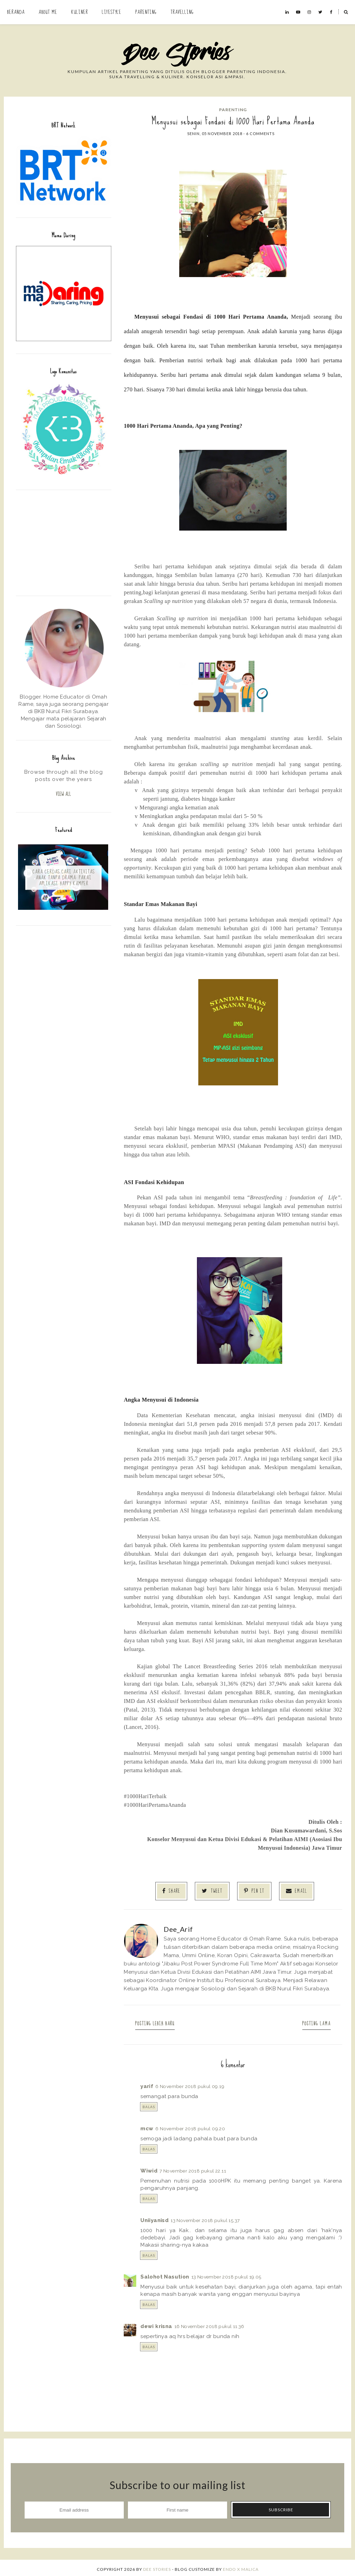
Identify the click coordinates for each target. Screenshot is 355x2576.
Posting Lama (311, 2021)
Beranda (16, 12)
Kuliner (79, 12)
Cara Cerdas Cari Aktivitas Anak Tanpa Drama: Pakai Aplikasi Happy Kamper (64, 879)
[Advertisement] (63, 542)
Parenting (146, 12)
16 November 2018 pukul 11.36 (209, 2323)
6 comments (260, 133)
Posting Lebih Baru (160, 2021)
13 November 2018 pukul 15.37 (205, 2217)
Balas (148, 2104)
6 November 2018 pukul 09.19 (189, 2084)
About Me (47, 12)
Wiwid (148, 2168)
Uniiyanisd (154, 2217)
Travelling (182, 12)
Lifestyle (111, 12)
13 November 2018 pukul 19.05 (226, 2274)
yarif (146, 2084)
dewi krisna (156, 2323)
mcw (146, 2126)
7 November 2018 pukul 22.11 (192, 2168)
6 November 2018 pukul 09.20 (190, 2126)
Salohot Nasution (164, 2274)
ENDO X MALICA (241, 2566)
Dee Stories (157, 2566)
